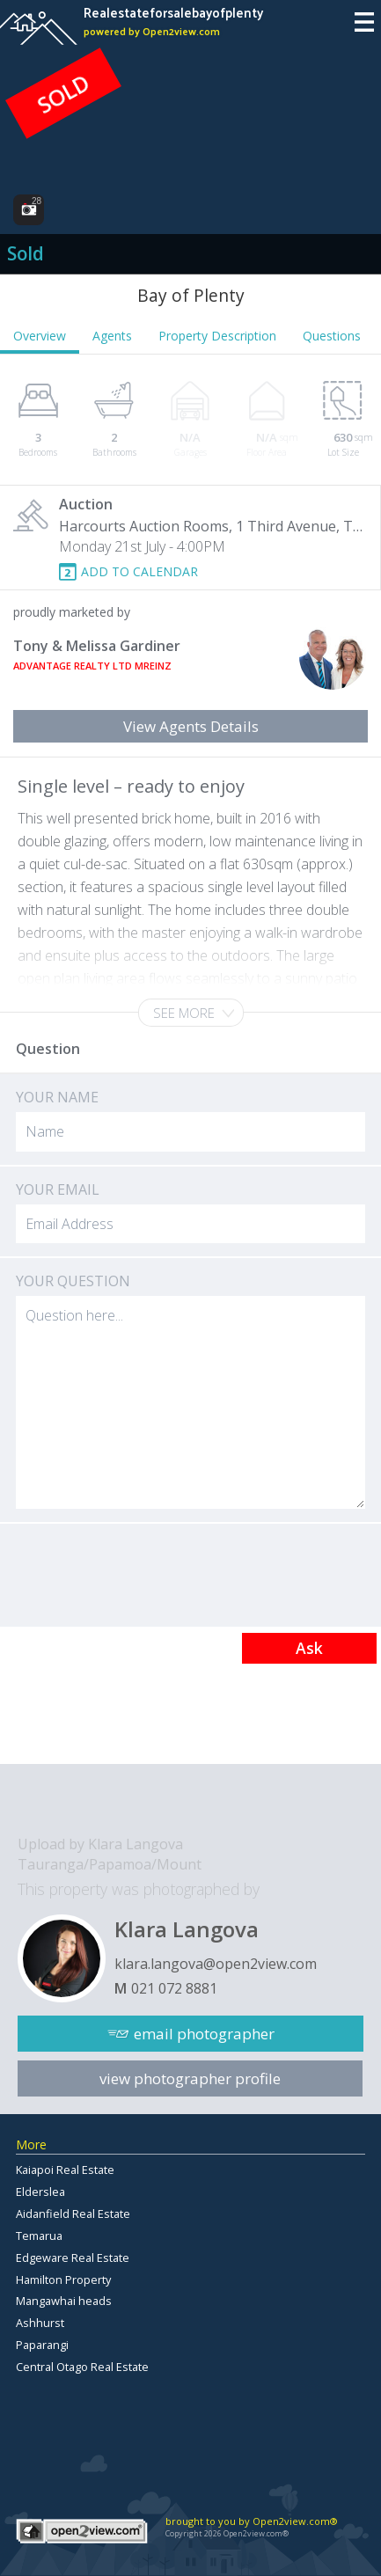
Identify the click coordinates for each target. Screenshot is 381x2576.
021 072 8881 (174, 1988)
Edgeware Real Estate (72, 2257)
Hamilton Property (63, 2279)
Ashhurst (40, 2323)
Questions (332, 335)
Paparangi (42, 2345)
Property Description (217, 335)
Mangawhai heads (64, 2301)
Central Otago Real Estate (82, 2367)
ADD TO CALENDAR (139, 571)
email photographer (204, 2033)
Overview (39, 335)
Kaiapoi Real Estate (65, 2169)
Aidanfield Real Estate (73, 2213)
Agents (112, 335)
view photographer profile (190, 2078)
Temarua (39, 2235)
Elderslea (40, 2191)
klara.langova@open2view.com (215, 1963)
